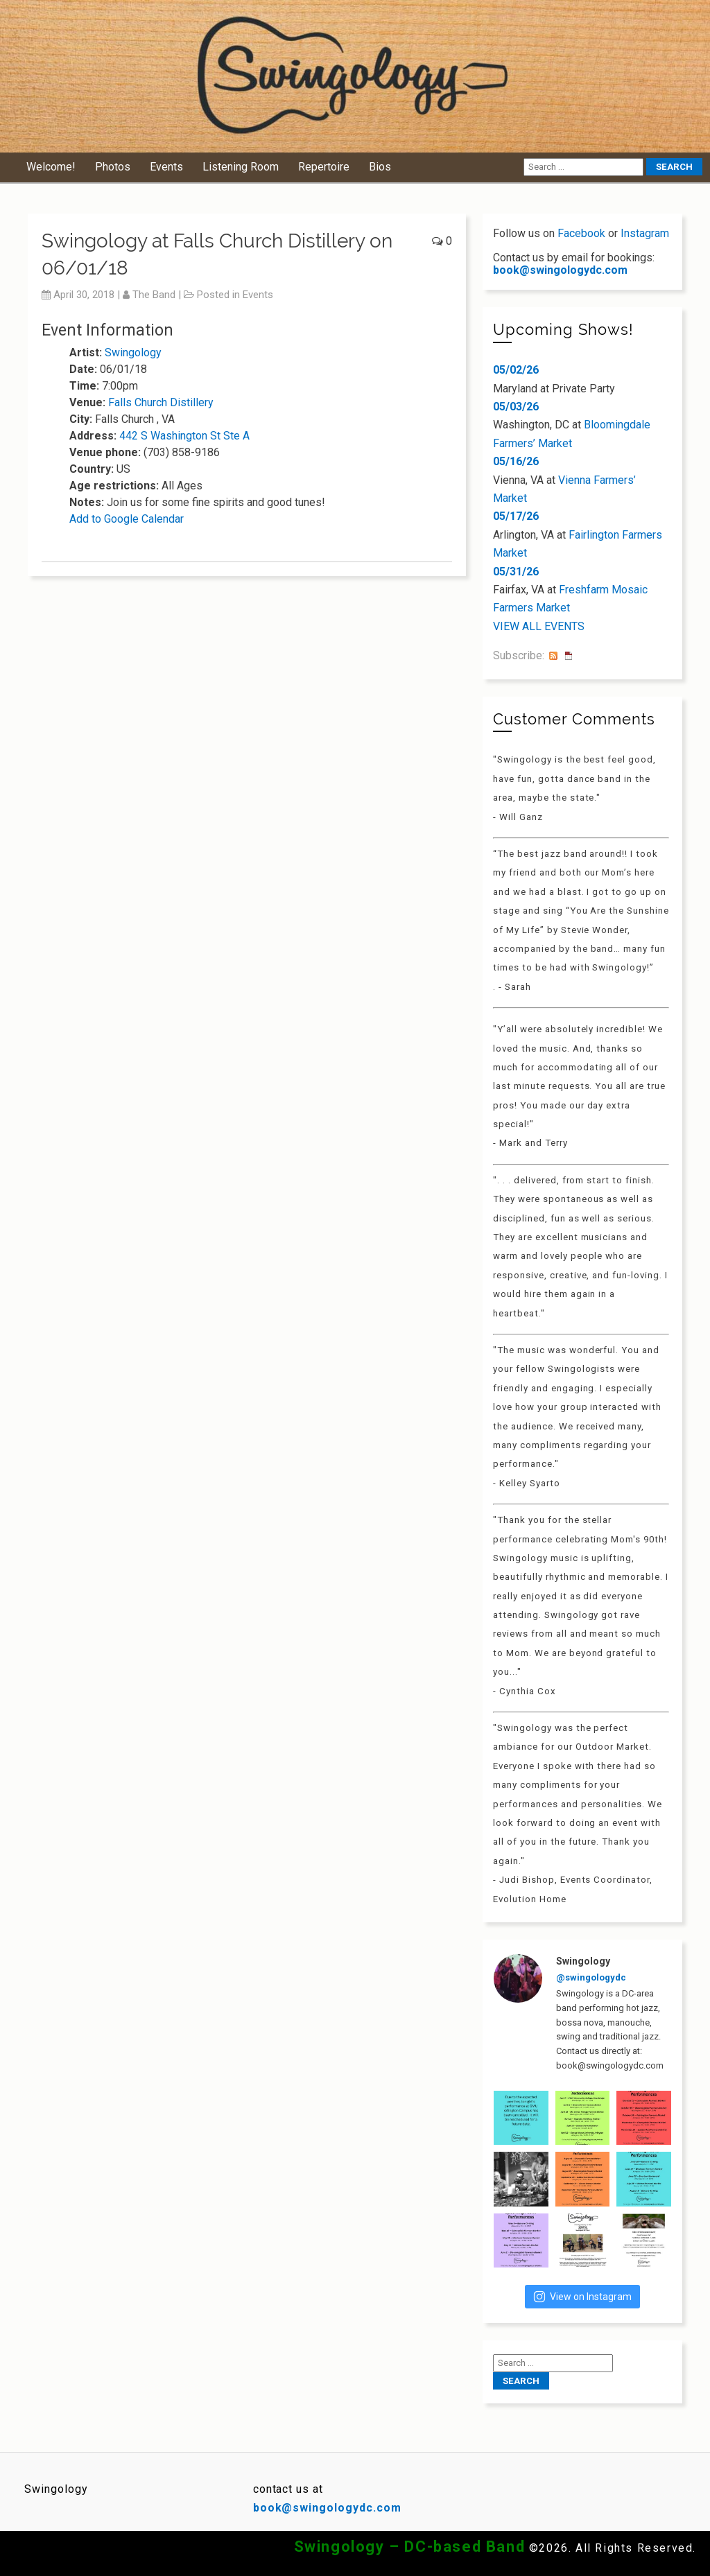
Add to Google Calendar (126, 518)
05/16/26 (516, 461)
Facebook (581, 233)
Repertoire (323, 166)
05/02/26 (516, 369)
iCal (568, 656)
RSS (553, 656)
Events (166, 166)
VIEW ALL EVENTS (539, 626)
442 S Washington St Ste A (184, 435)
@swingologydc (591, 1977)
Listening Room (240, 166)
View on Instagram (582, 2296)
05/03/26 (516, 406)
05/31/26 (516, 571)
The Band (153, 294)
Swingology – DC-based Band (410, 2546)
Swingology (133, 352)
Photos (112, 166)
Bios (380, 166)
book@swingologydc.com (560, 270)
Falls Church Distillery (161, 402)
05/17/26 (516, 516)
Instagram (645, 233)
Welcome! (51, 166)
